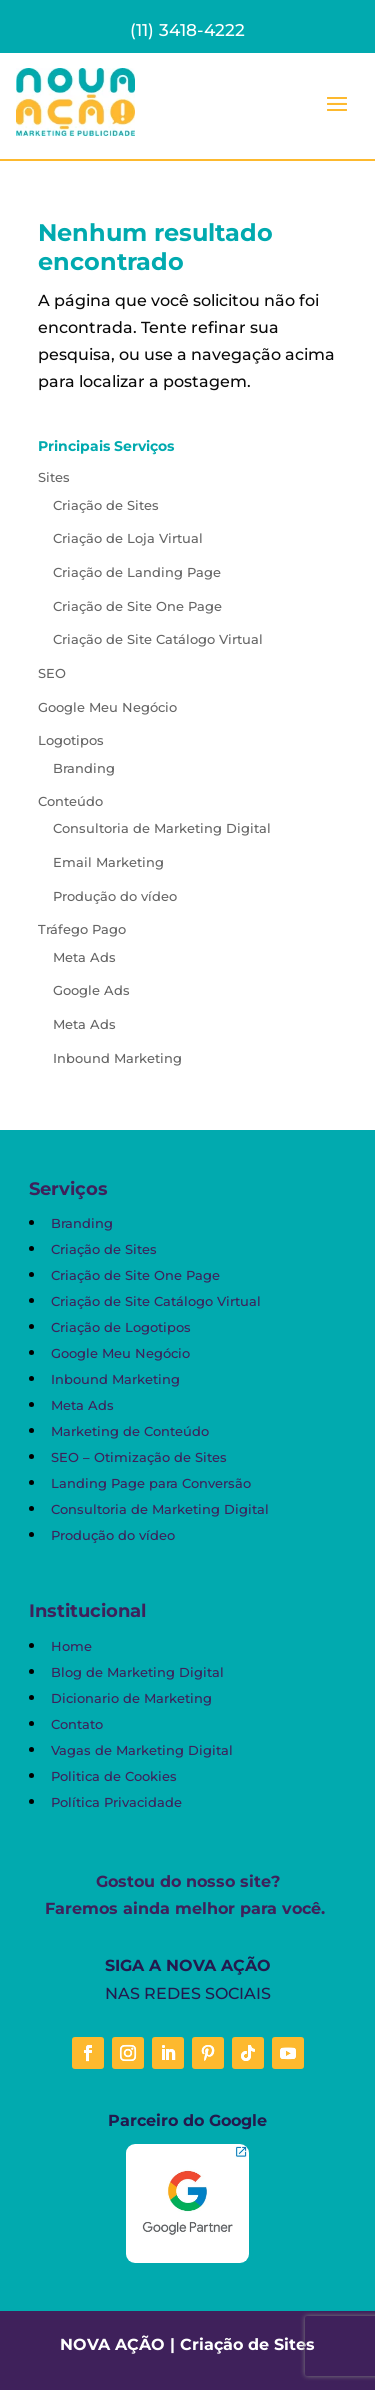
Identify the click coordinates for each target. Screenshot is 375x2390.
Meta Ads (84, 957)
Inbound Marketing (117, 1058)
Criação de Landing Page (137, 572)
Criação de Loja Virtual (128, 538)
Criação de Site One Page (137, 606)
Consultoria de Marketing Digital (162, 828)
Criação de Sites (106, 505)
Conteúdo (70, 801)
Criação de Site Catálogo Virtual (158, 639)
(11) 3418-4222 (187, 30)
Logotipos (71, 740)
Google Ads (91, 990)
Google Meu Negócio (107, 707)
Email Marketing (108, 862)
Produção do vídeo (115, 896)
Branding (84, 768)
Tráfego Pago (82, 929)
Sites (54, 477)
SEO (52, 673)
